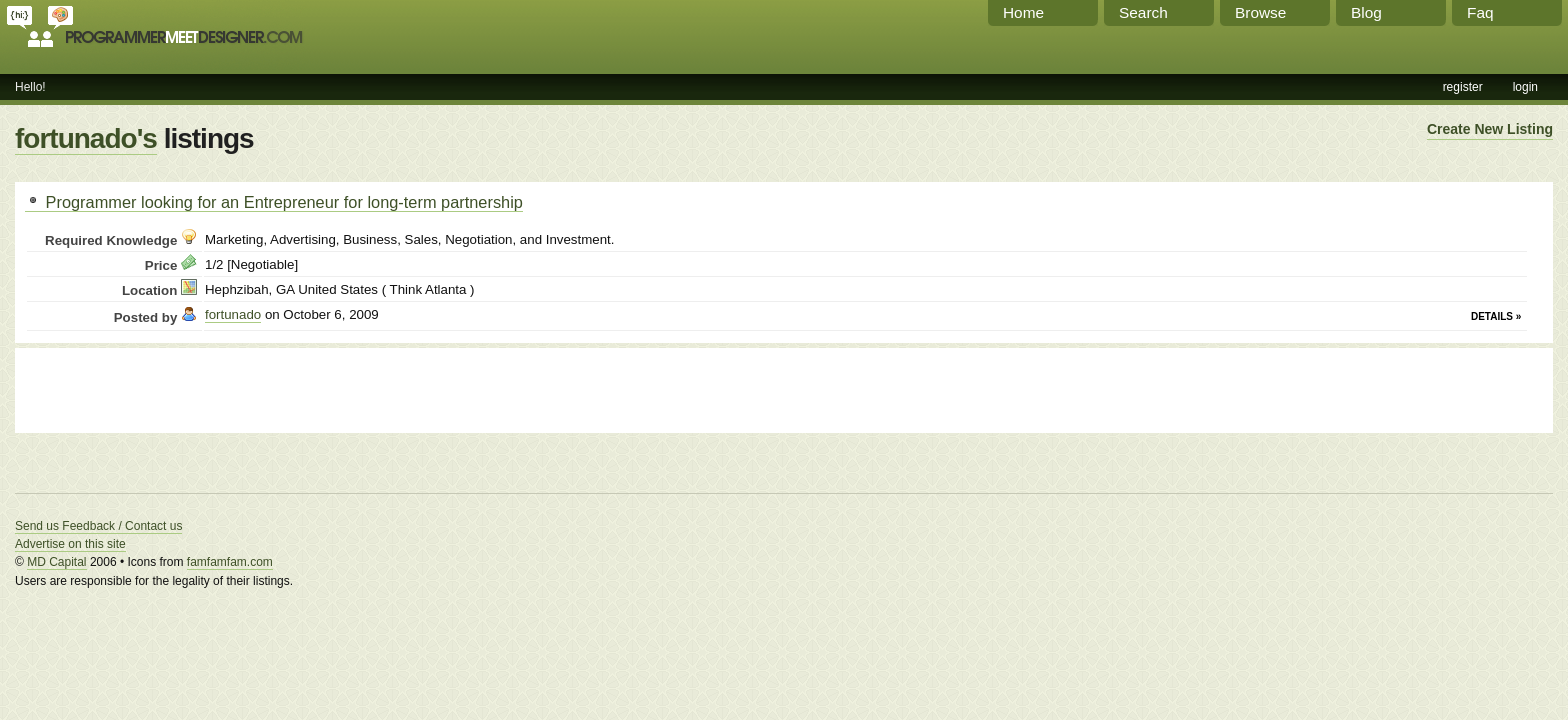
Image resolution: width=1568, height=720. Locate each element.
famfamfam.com (230, 562)
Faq (1480, 12)
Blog (1366, 12)
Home (1023, 12)
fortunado (233, 314)
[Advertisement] (259, 388)
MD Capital (56, 562)
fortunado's (86, 138)
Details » (1496, 316)
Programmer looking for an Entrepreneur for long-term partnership (274, 202)
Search (1143, 12)
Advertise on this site (70, 544)
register (1463, 87)
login (1525, 87)
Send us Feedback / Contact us (98, 526)
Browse (1260, 12)
